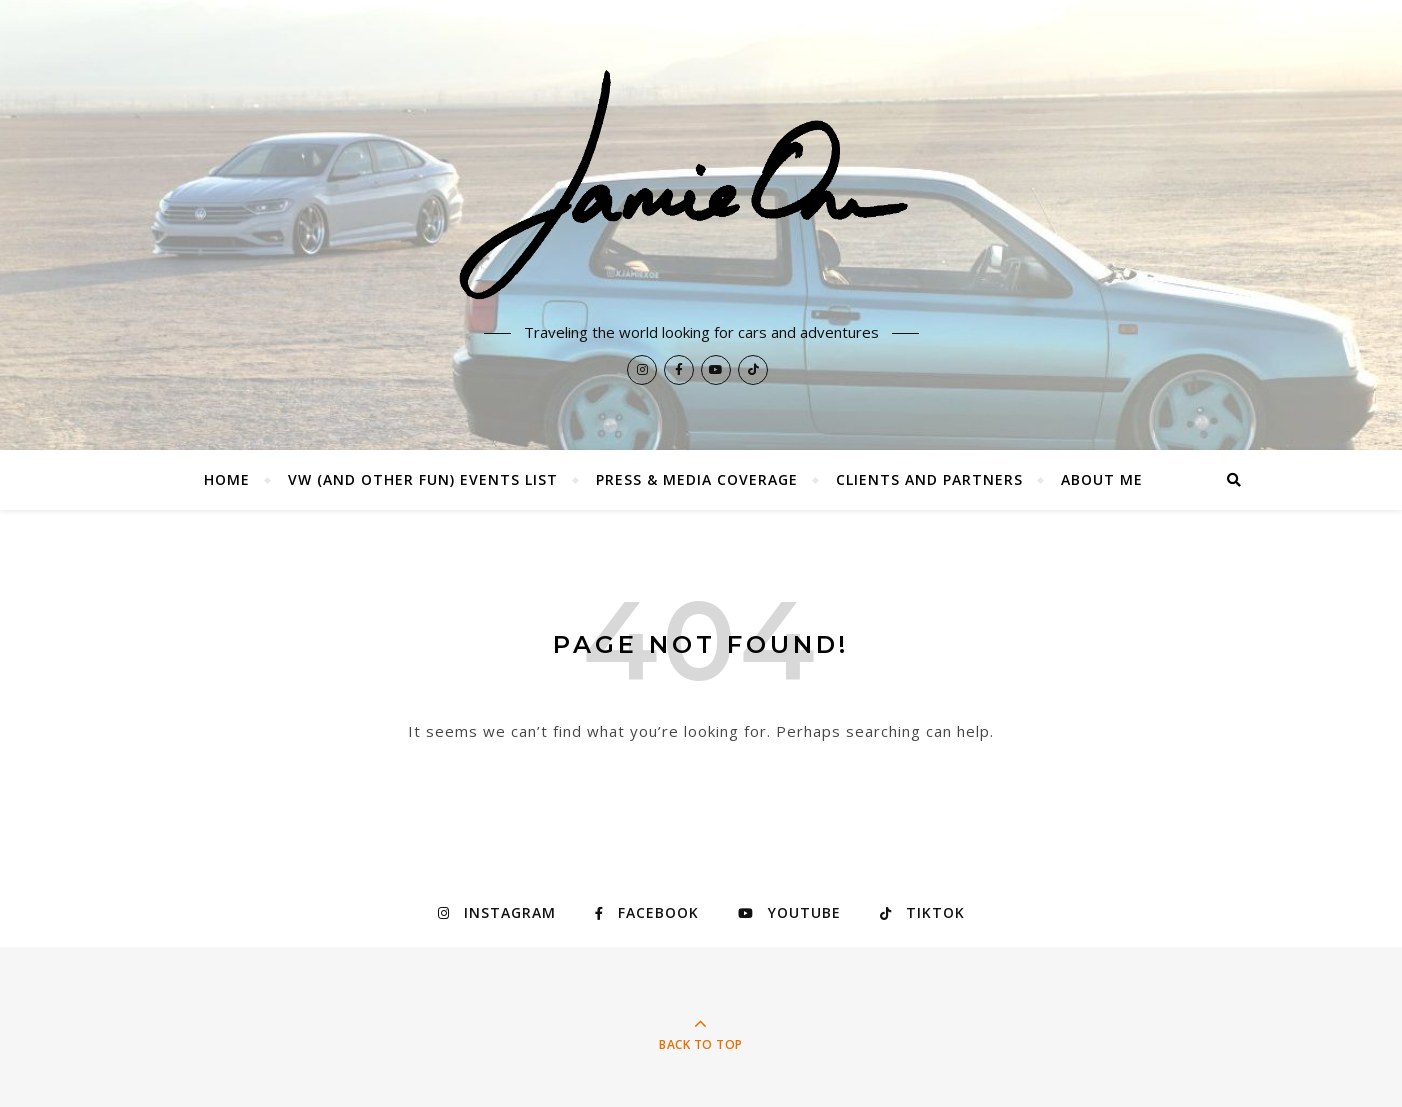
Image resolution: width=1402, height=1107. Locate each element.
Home (227, 479)
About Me (1102, 479)
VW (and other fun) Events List (423, 479)
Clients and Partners (929, 479)
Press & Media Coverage (697, 479)
